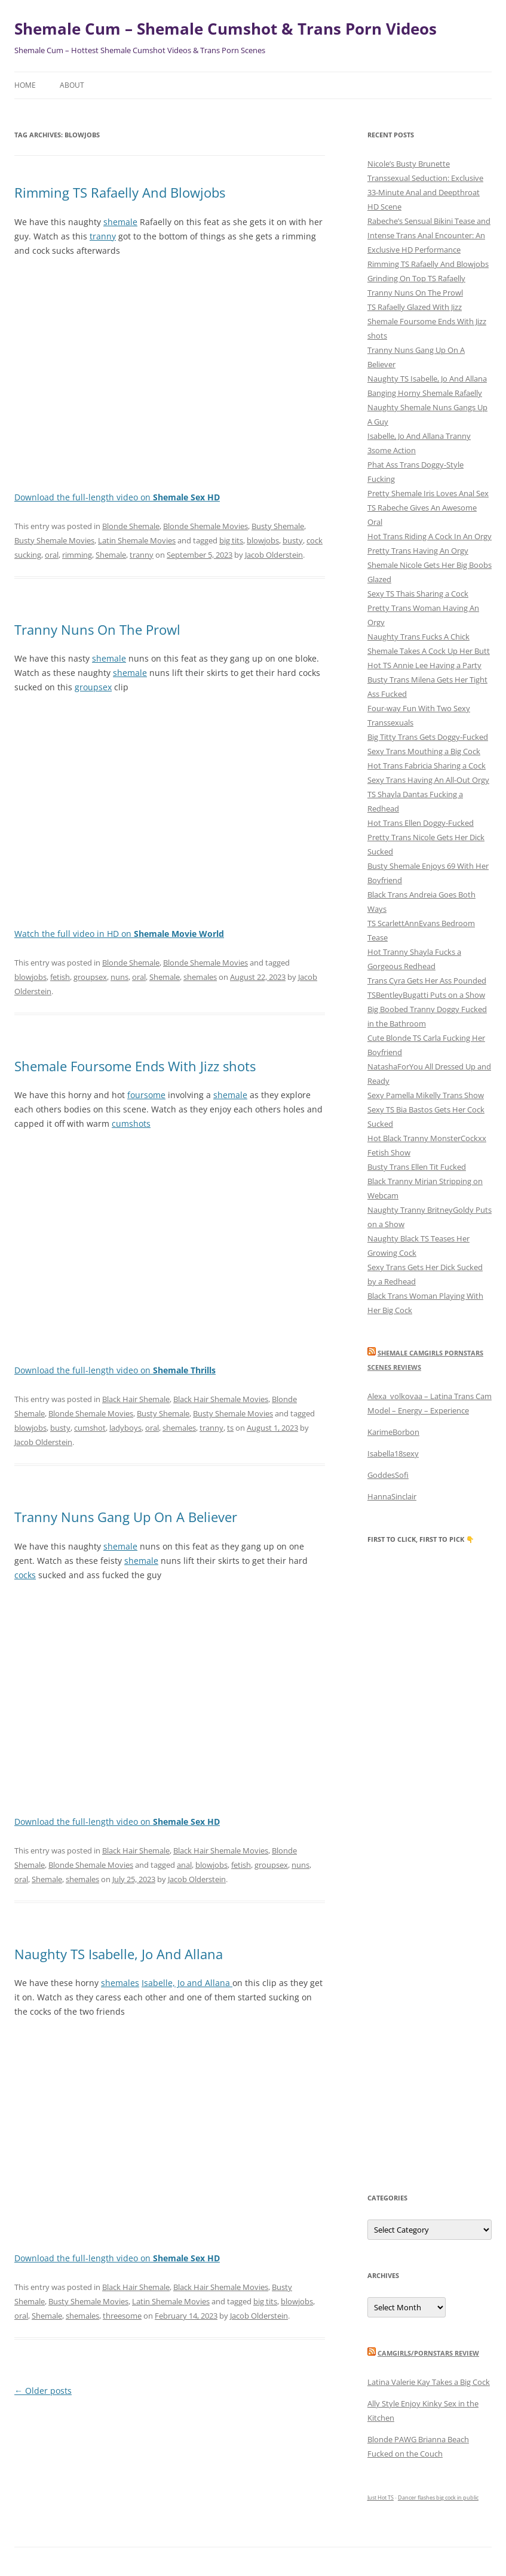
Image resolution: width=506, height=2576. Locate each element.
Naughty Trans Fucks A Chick (418, 636)
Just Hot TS (380, 2497)
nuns (119, 977)
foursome (146, 1095)
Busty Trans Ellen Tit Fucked (416, 1166)
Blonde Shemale (131, 526)
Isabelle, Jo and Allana (187, 1982)
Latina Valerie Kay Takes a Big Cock (428, 2382)
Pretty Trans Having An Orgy (417, 550)
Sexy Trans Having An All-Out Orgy (428, 779)
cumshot (90, 1427)
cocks (25, 1575)
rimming (77, 554)
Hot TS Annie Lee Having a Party (424, 665)
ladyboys (125, 1427)
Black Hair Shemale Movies (220, 1399)
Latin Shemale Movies (137, 540)
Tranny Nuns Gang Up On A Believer (125, 1517)
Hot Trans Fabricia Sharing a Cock (426, 765)
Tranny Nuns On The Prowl (97, 629)
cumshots (131, 1123)
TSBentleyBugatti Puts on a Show (426, 994)
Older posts (43, 2390)
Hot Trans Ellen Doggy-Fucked (420, 822)
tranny (103, 236)
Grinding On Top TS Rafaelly (416, 278)
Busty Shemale (278, 526)
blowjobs (263, 540)
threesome (122, 2315)
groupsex (93, 687)
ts (230, 1427)
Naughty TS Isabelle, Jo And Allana (118, 1954)
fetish (60, 977)
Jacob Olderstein (274, 554)
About (72, 85)
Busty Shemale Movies (54, 540)
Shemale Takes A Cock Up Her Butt (428, 650)
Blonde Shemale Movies (205, 526)
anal (184, 1864)
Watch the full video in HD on (119, 933)
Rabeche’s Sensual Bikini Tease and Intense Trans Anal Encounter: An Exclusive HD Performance (428, 235)
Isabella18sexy (393, 1453)
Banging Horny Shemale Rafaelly (424, 393)
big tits (231, 540)
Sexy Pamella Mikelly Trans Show (425, 1095)
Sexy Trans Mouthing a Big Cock (423, 751)
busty (293, 540)
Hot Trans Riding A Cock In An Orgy (429, 536)
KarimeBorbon (393, 1432)
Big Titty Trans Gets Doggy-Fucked (427, 736)
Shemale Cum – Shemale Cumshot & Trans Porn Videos (225, 28)
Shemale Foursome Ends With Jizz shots (135, 1066)
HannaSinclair (391, 1496)
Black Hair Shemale (136, 1399)
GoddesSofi (388, 1475)
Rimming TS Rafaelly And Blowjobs (119, 192)
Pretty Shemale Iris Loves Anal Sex (428, 493)
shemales (200, 977)
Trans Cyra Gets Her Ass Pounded (426, 980)
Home (25, 85)
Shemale (111, 554)
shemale (120, 222)
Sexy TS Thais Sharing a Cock (417, 593)
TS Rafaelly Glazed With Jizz (414, 307)
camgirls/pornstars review (428, 2352)
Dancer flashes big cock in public (438, 2497)
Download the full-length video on (117, 497)
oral (52, 554)
